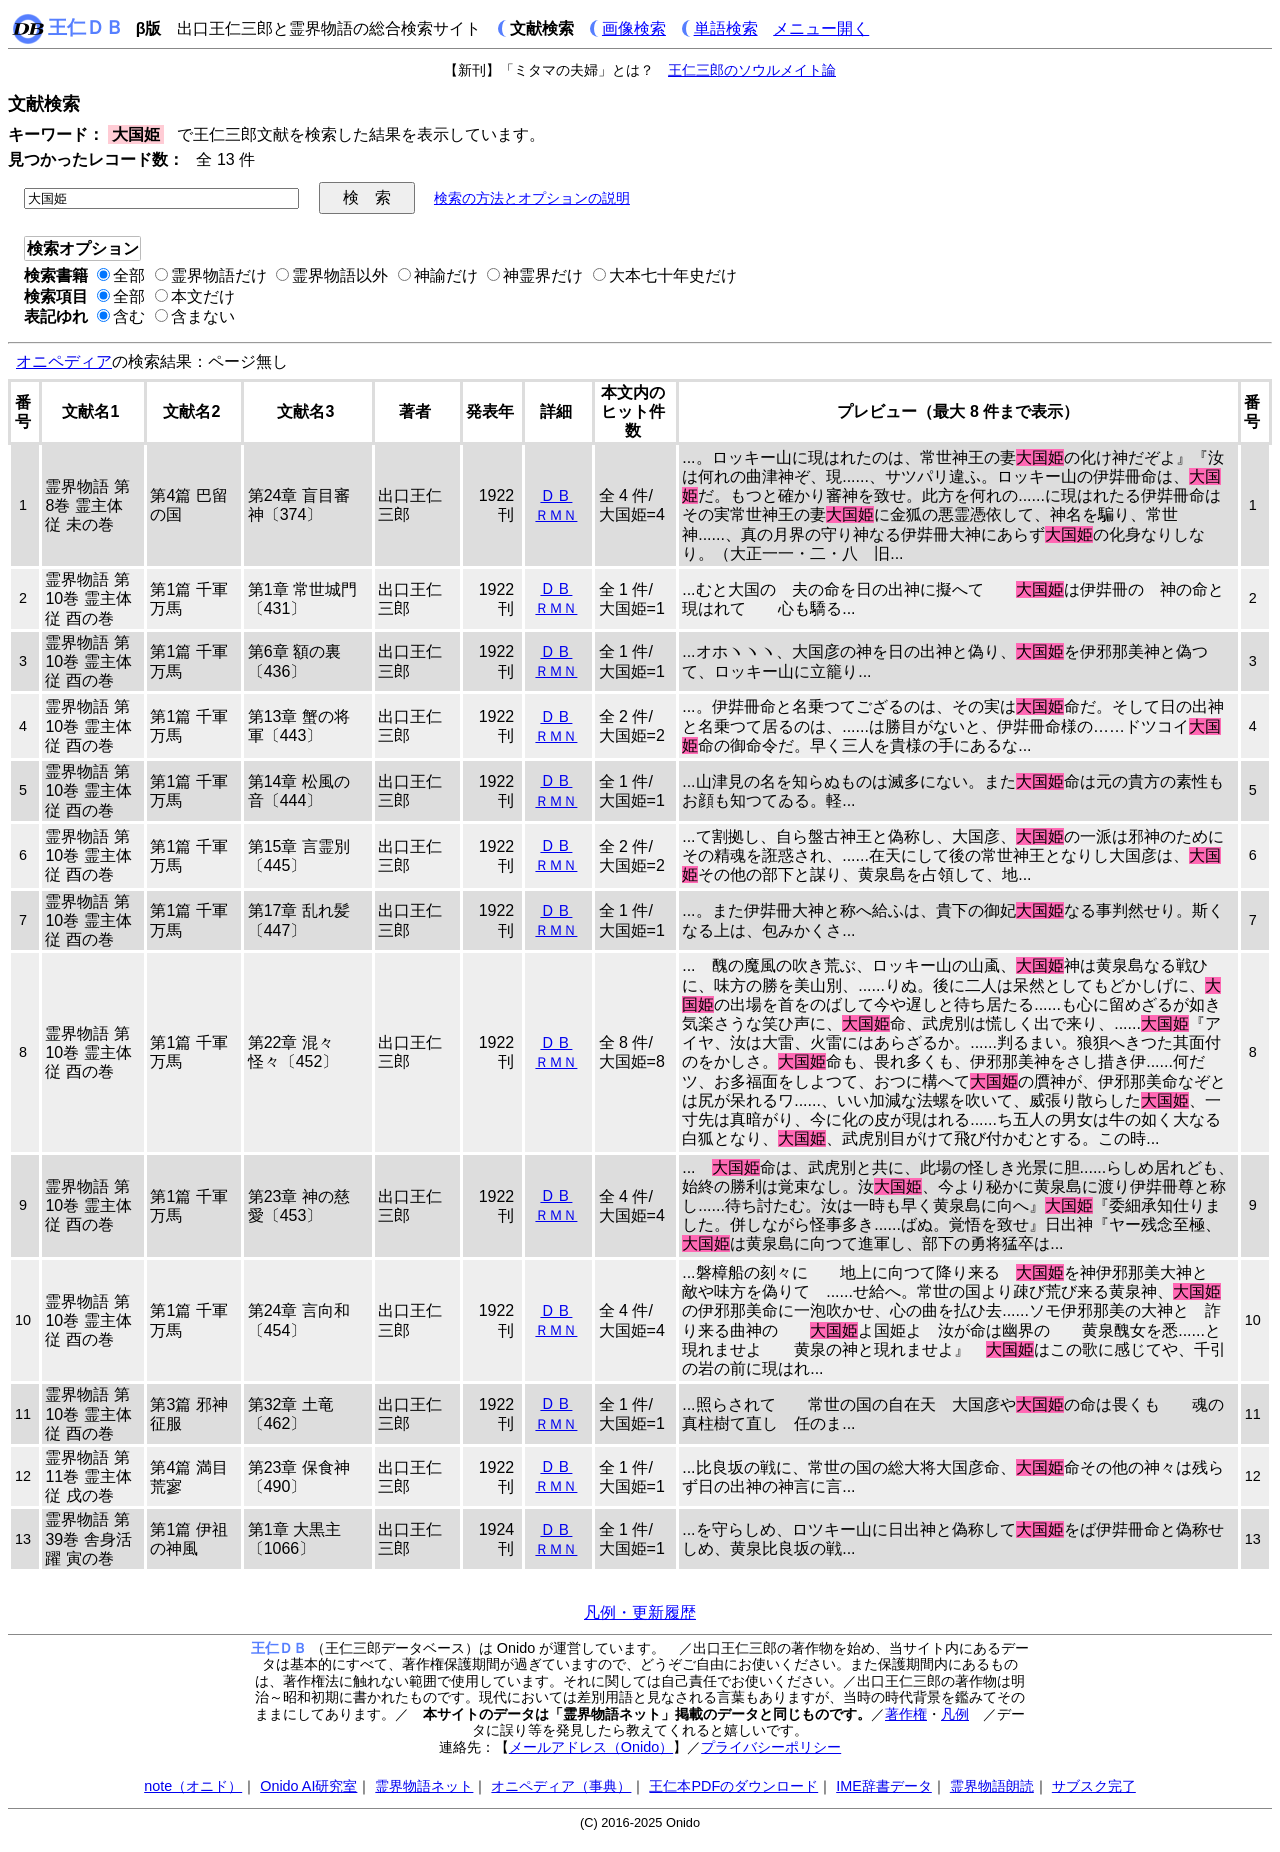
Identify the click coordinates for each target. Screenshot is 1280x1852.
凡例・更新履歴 (640, 1612)
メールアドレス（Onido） (591, 1747)
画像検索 (634, 28)
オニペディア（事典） (561, 1786)
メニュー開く (821, 28)
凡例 (955, 1714)
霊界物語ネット (424, 1786)
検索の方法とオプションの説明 (532, 198)
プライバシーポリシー (771, 1747)
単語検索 (726, 28)
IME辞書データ (884, 1786)
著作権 (906, 1714)
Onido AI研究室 (308, 1786)
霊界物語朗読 (992, 1786)
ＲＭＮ (556, 515)
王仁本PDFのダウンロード (733, 1786)
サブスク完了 (1094, 1786)
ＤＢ (556, 495)
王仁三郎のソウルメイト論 (752, 70)
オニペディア (64, 361)
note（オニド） (193, 1786)
